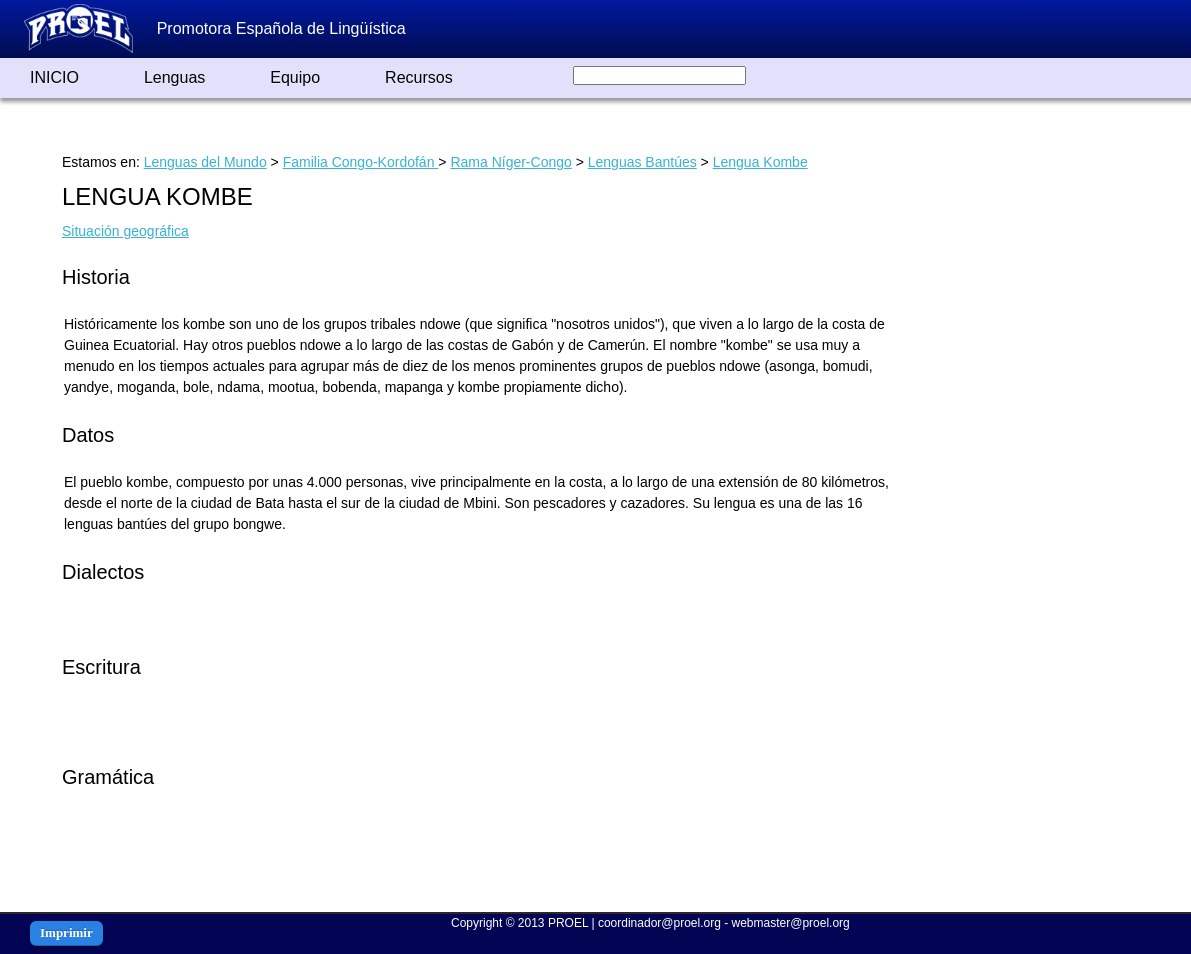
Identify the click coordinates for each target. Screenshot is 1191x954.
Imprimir (66, 932)
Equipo (295, 77)
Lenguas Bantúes (642, 162)
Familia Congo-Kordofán (361, 162)
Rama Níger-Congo (510, 162)
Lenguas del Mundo (205, 162)
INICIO (54, 77)
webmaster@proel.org (791, 923)
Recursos (419, 77)
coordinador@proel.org (659, 923)
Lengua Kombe (760, 162)
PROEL (568, 923)
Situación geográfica (125, 231)
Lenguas (174, 77)
